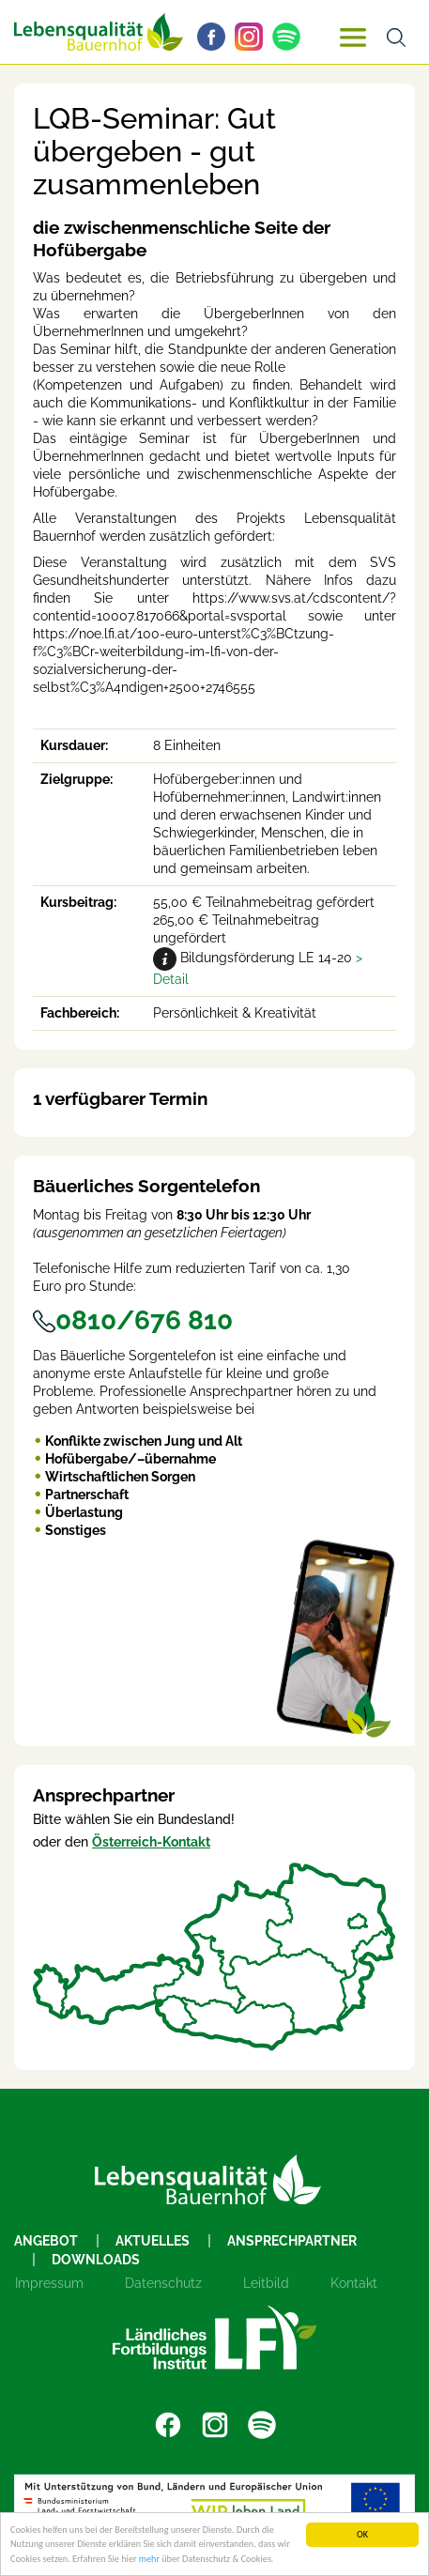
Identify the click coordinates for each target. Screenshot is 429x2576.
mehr (149, 2559)
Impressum (49, 2283)
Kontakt (353, 2283)
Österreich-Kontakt (151, 1841)
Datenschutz (163, 2283)
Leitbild (266, 2283)
